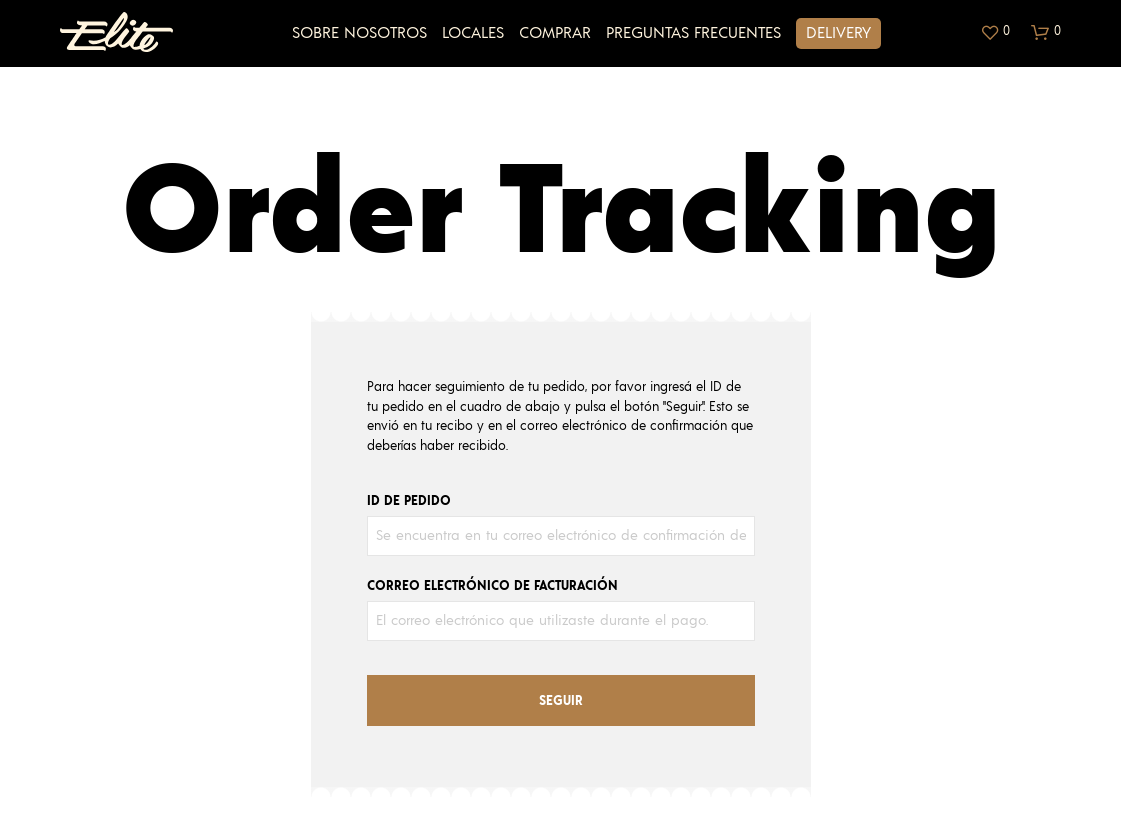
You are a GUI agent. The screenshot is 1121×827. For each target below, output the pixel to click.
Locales (473, 33)
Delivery (838, 33)
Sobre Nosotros (359, 33)
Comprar (555, 33)
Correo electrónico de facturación (492, 586)
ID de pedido (409, 501)
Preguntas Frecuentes (693, 33)
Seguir (561, 701)
